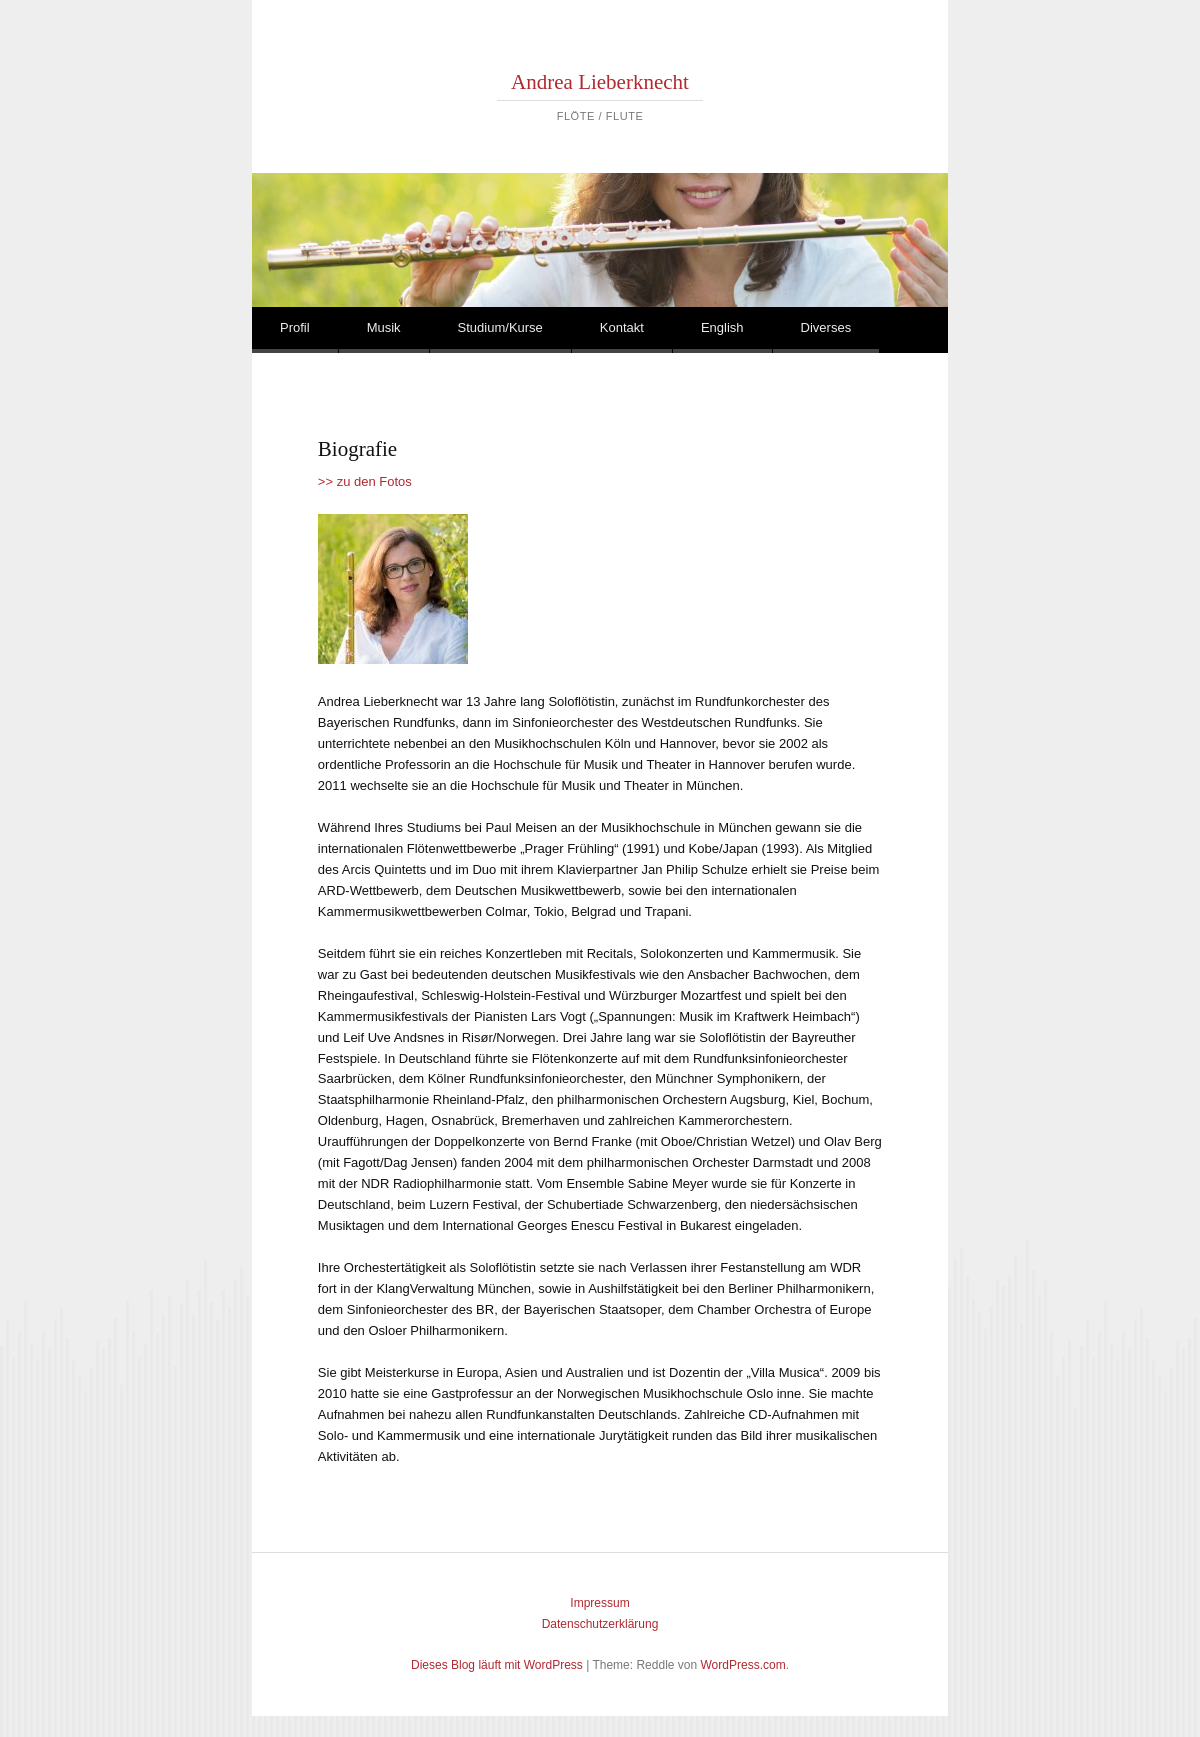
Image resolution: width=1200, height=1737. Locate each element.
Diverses (826, 327)
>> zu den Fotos (365, 481)
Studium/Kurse (500, 327)
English (722, 327)
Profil (295, 327)
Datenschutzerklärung (600, 1624)
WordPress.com (743, 1665)
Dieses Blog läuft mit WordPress (497, 1665)
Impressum (599, 1603)
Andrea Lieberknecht (600, 82)
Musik (384, 327)
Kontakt (622, 327)
